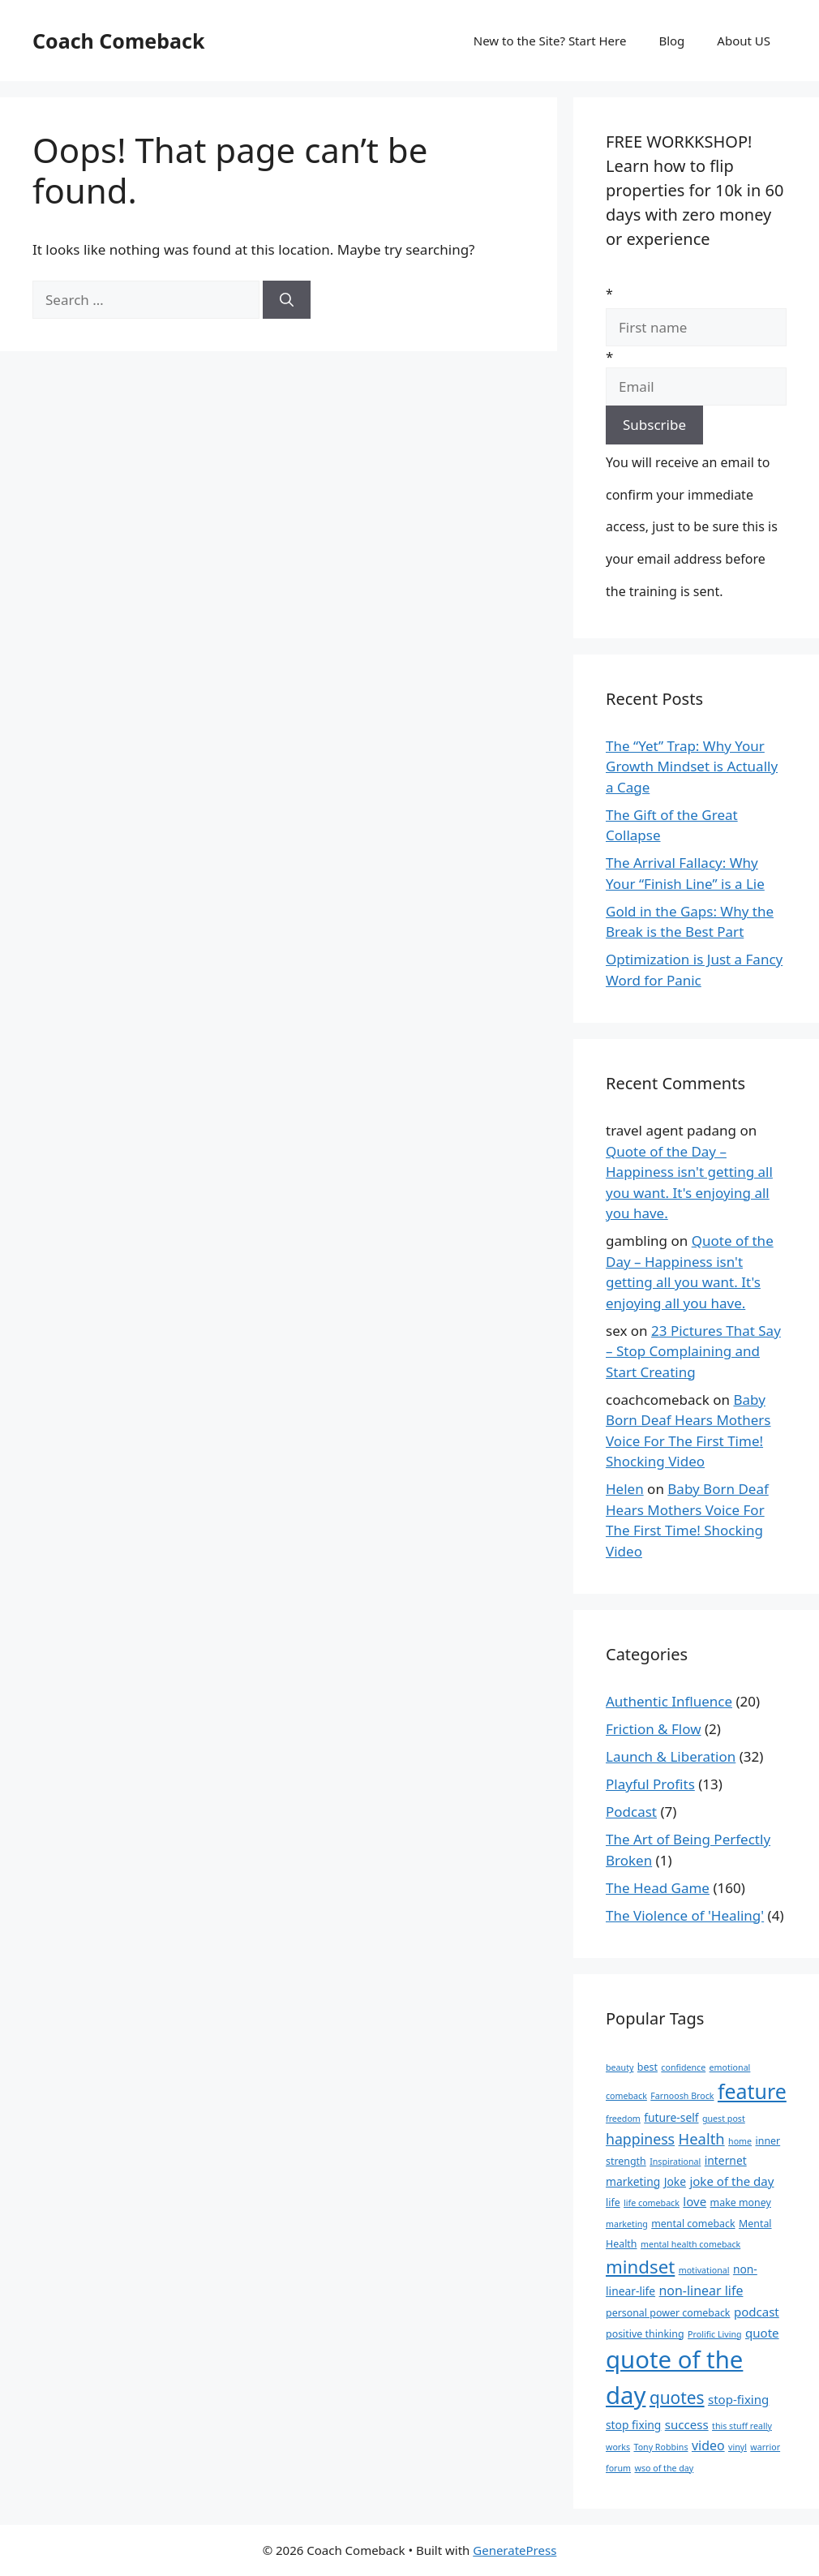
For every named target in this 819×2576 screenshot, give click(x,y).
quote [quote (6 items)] (762, 2333)
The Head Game (658, 1887)
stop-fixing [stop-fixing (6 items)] (738, 2399)
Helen (625, 1488)
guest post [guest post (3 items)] (723, 2118)
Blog (671, 40)
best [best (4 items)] (647, 2067)
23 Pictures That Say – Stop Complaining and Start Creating (693, 1351)
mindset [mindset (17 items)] (640, 2266)
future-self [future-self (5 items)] (671, 2117)
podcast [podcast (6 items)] (756, 2311)
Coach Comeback (118, 40)
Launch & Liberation (670, 1756)
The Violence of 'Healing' (685, 1915)
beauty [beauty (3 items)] (619, 2067)
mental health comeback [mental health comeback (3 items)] (690, 2244)
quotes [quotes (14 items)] (677, 2397)
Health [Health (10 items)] (702, 2138)
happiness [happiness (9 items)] (640, 2139)
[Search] (287, 300)
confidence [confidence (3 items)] (683, 2067)
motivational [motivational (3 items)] (704, 2270)
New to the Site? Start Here (550, 40)
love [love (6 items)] (694, 2201)
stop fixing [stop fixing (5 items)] (633, 2424)
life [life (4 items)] (613, 2202)
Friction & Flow (653, 1728)
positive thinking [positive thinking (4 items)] (645, 2334)
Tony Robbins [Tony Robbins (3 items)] (660, 2447)
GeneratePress (514, 2550)
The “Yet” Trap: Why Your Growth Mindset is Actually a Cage (692, 766)
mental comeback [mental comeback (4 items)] (693, 2223)
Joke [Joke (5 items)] (675, 2181)
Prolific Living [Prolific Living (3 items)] (715, 2334)
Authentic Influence (669, 1701)
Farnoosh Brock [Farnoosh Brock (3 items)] (682, 2096)
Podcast (631, 1811)
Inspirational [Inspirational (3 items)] (675, 2161)
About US (743, 40)
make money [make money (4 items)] (740, 2202)
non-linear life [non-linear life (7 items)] (701, 2290)
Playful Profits (650, 1784)
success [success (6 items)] (687, 2424)
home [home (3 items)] (740, 2141)
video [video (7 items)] (708, 2445)
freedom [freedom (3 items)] (623, 2118)
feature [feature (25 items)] (752, 2091)
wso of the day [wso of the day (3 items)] (664, 2468)
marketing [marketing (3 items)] (627, 2224)
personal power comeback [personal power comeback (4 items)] (668, 2313)
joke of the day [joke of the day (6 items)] (731, 2181)
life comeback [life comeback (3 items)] (652, 2203)
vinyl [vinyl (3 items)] (737, 2447)
